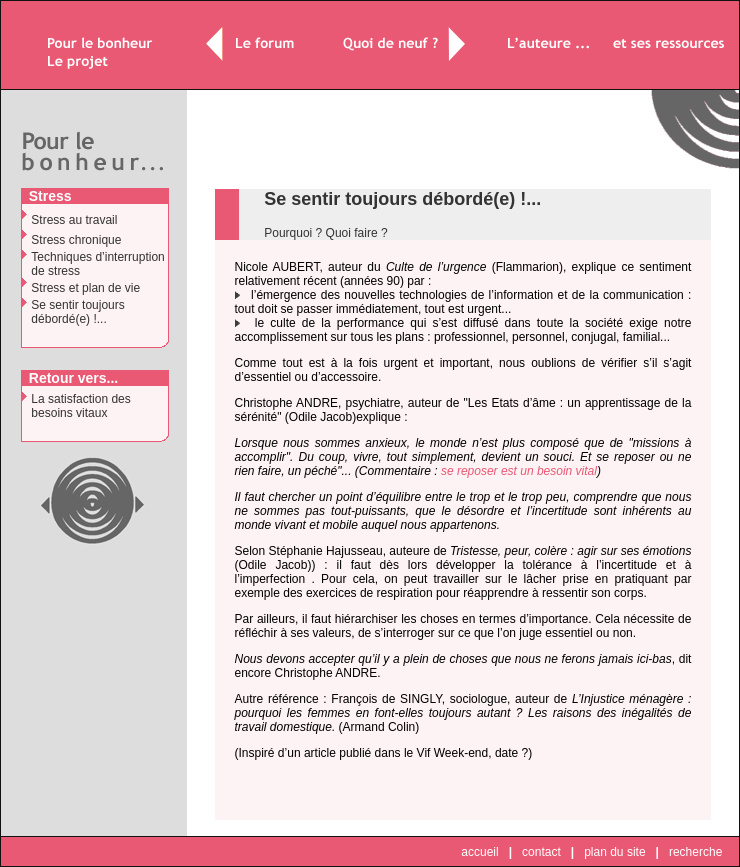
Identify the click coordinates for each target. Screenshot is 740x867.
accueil (479, 852)
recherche (695, 852)
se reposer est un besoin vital (519, 471)
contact (541, 852)
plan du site (614, 852)
